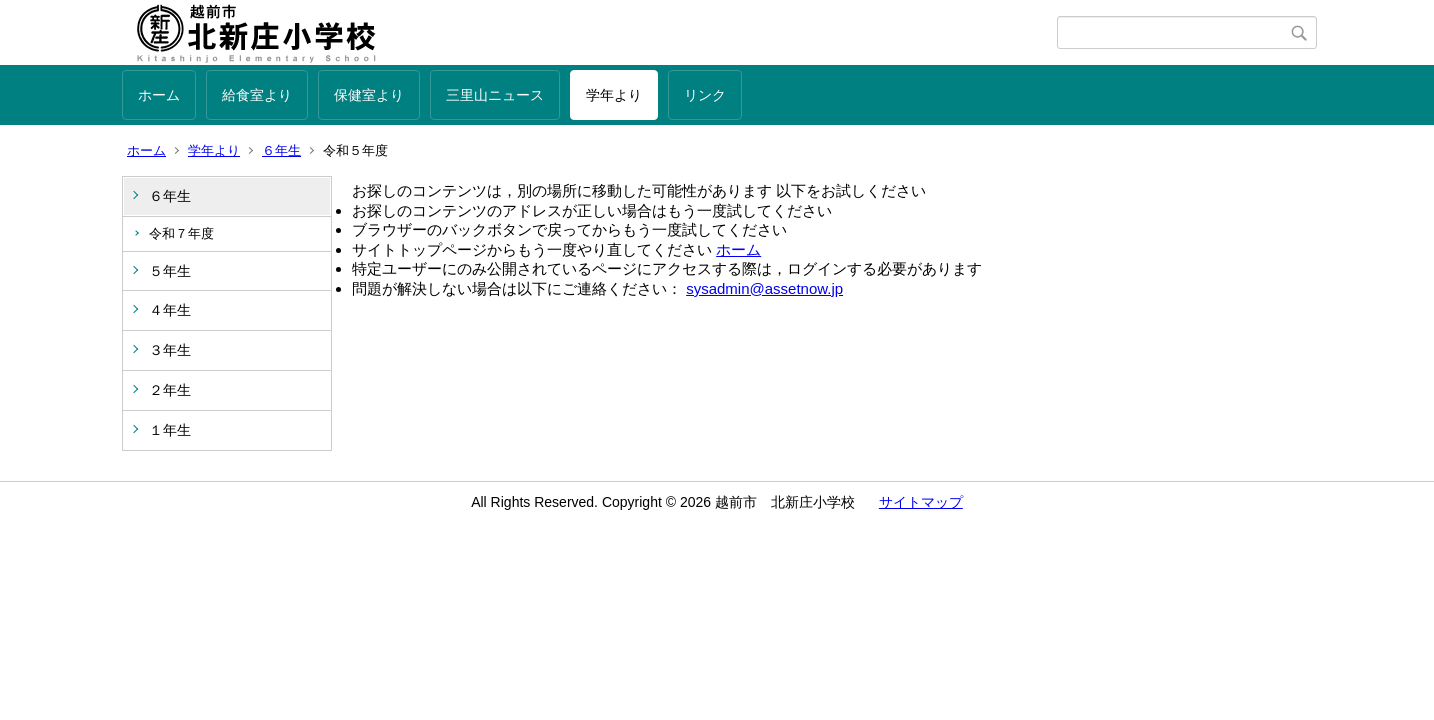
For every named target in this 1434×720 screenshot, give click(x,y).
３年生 (170, 350)
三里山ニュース (495, 95)
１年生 (170, 430)
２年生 (170, 390)
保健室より (369, 95)
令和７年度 (181, 233)
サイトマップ (921, 502)
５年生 (170, 271)
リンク (705, 95)
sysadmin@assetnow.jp (764, 288)
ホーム (159, 95)
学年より (614, 95)
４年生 (170, 310)
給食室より (257, 95)
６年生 (281, 150)
